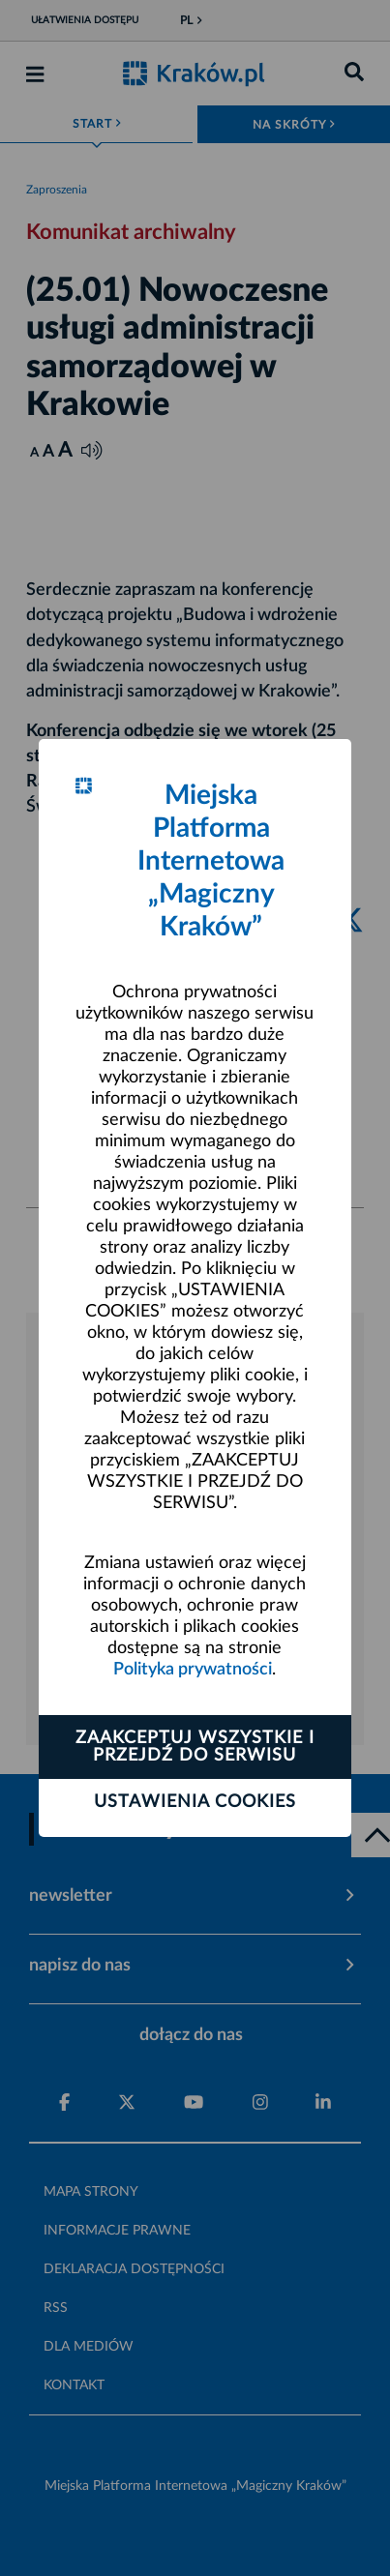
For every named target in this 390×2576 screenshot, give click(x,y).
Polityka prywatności (192, 1669)
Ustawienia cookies (195, 1802)
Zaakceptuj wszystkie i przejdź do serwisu (195, 1747)
